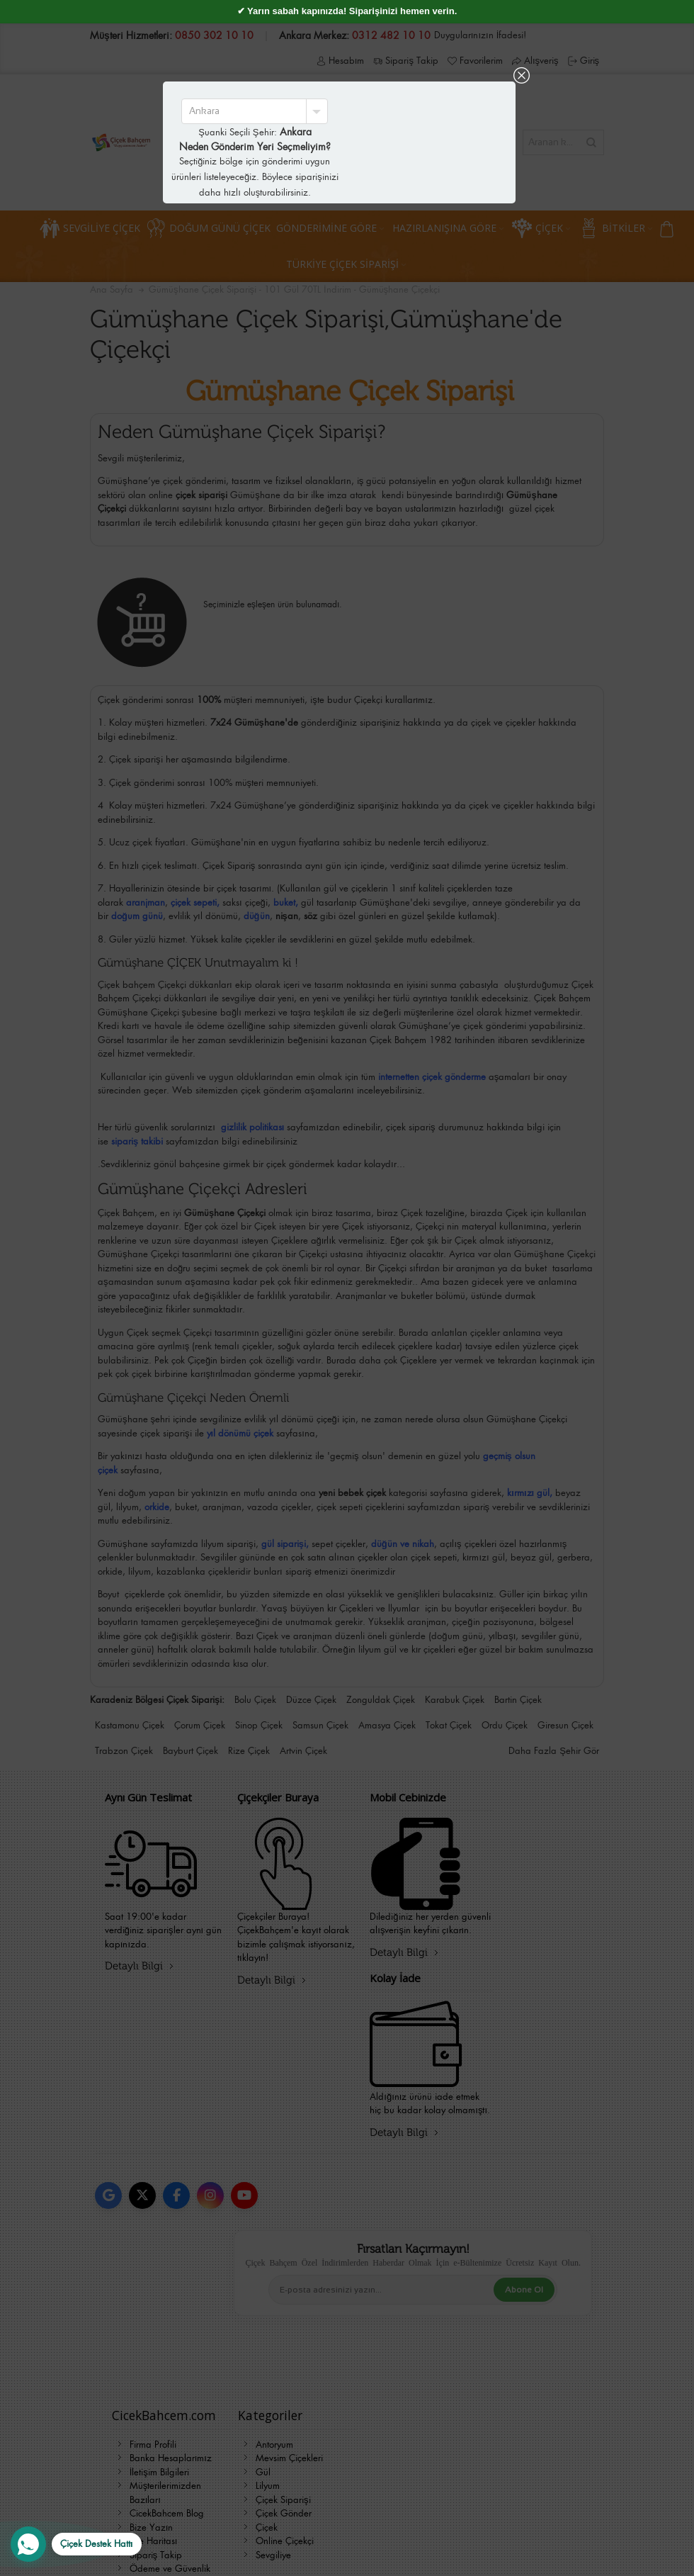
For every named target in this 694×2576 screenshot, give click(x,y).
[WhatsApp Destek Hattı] (76, 2544)
